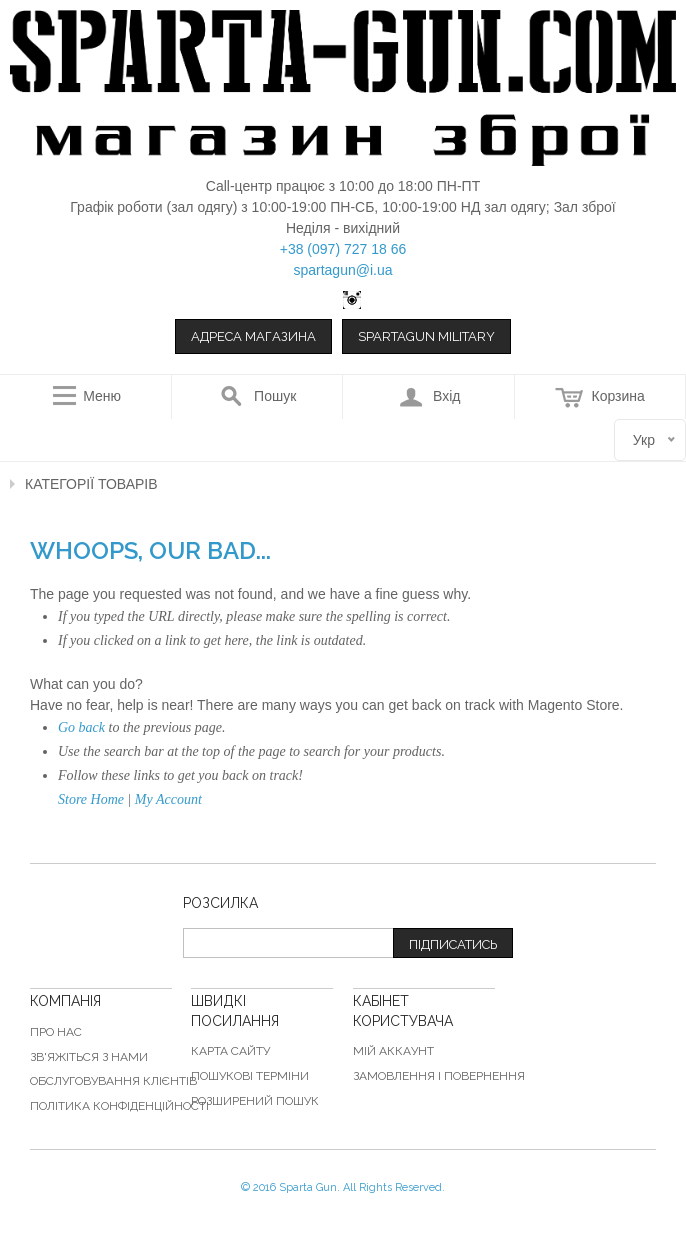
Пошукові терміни (250, 1076)
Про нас (56, 1032)
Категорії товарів (91, 484)
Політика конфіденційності (119, 1106)
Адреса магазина (253, 336)
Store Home (91, 799)
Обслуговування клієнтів (113, 1081)
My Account (168, 799)
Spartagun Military (426, 336)
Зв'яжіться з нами (89, 1057)
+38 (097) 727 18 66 (343, 249)
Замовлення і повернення (439, 1076)
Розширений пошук (255, 1101)
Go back (81, 727)
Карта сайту (230, 1051)
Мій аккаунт (393, 1051)
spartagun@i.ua (342, 270)
